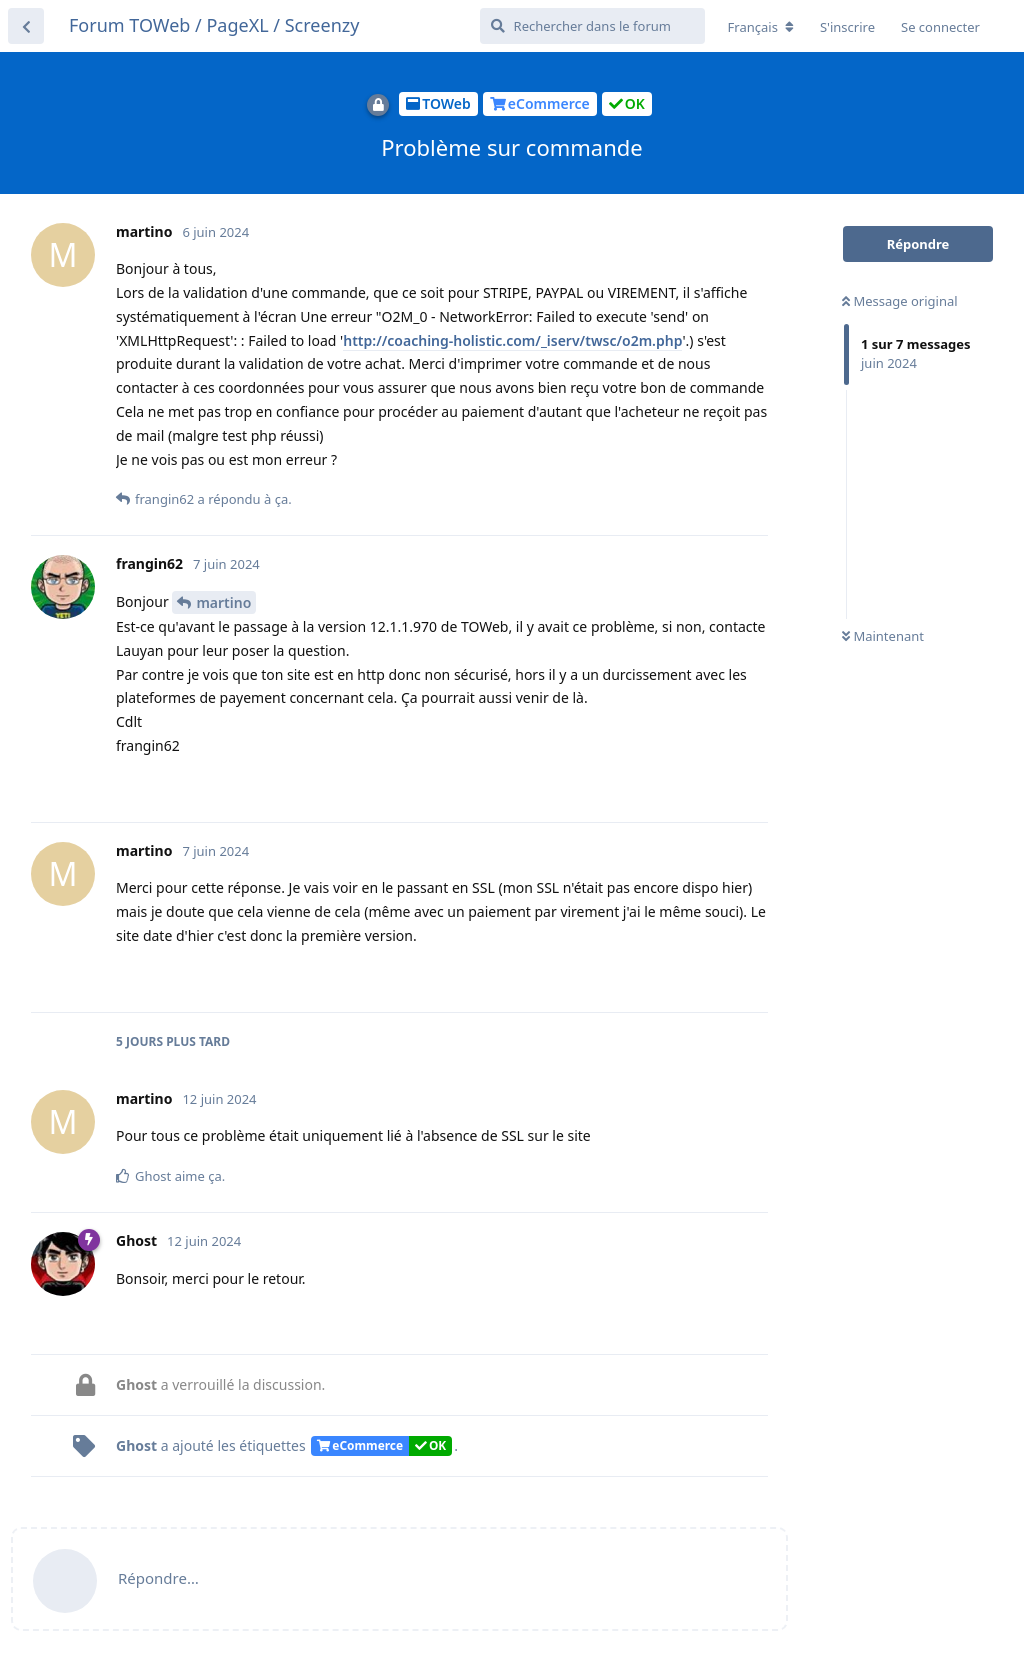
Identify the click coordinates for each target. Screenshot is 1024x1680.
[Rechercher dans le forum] (592, 26)
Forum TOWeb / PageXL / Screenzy (214, 25)
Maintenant (883, 636)
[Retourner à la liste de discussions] (26, 26)
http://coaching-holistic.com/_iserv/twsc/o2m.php (512, 340)
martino (223, 602)
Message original (900, 301)
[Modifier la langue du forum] (761, 27)
